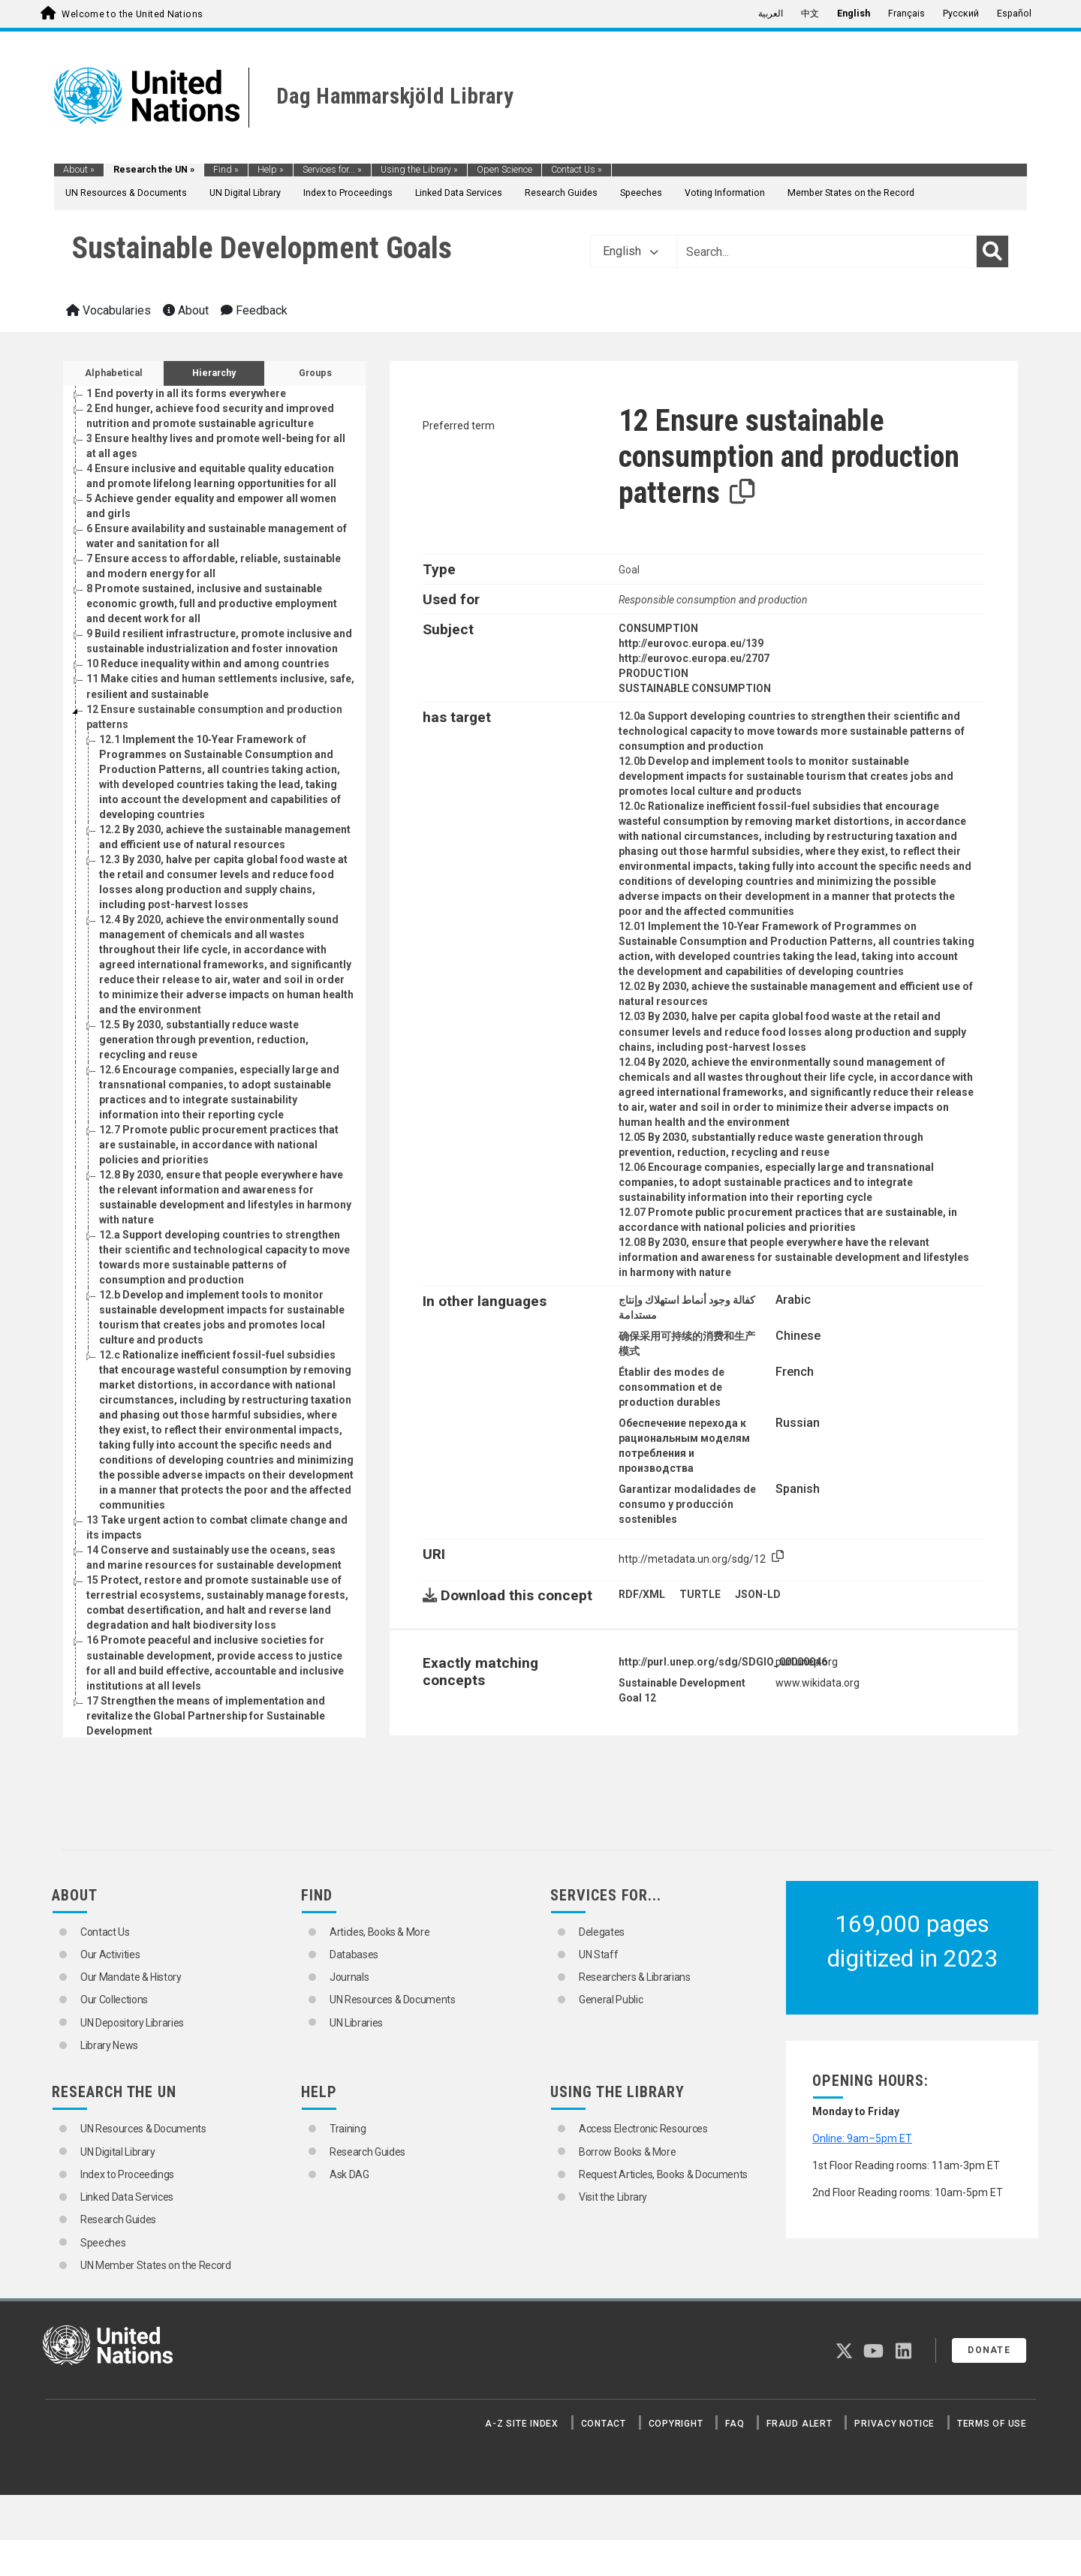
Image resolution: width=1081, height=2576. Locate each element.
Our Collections (114, 2000)
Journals (349, 1977)
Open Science (504, 169)
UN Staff (598, 1955)
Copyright (676, 2423)
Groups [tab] (315, 373)
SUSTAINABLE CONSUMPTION (695, 688)
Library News (109, 2045)
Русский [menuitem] (961, 13)
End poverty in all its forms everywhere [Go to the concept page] (186, 393)
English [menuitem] (853, 13)
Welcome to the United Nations (132, 14)
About (79, 169)
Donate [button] (989, 2350)
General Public (611, 2000)
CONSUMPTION (658, 628)
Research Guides (561, 193)
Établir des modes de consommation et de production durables (671, 1387)
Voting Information (725, 193)
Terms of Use (992, 2423)
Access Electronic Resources (643, 2129)
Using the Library (419, 169)
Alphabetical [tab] (114, 373)
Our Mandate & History (131, 1977)
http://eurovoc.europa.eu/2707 (694, 658)
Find (226, 169)
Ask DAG (349, 2174)
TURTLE (700, 1594)
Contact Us (576, 169)
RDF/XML (642, 1594)
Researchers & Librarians (635, 1977)
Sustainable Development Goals (262, 248)
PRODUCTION (653, 673)
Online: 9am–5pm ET (862, 2138)
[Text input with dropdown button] (826, 251)
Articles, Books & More (379, 1932)
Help (270, 169)
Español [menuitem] (1014, 13)
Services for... (332, 169)
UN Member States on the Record (155, 2265)
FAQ (734, 2423)
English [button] (630, 251)
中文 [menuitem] (810, 13)
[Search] (992, 251)
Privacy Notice (894, 2423)
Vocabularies (108, 310)
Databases (354, 1955)
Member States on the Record (850, 193)
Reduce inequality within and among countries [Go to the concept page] (208, 664)
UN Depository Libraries (132, 2023)
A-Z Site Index (522, 2423)
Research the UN (153, 169)
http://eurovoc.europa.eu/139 (691, 643)
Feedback (254, 310)
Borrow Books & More (627, 2152)
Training (348, 2129)
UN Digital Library (245, 193)
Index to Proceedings (348, 193)
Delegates (602, 1932)
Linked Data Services (458, 193)
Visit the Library (613, 2197)
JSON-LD (758, 1594)
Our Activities (110, 1955)
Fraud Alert (799, 2423)
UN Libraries (356, 2023)
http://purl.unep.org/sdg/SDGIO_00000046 (723, 1662)
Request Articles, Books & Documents (663, 2174)
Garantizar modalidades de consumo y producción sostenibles (687, 1504)
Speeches (641, 193)
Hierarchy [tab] (214, 373)
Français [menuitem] (906, 13)
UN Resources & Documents (126, 193)
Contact (603, 2423)
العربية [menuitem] (770, 13)
